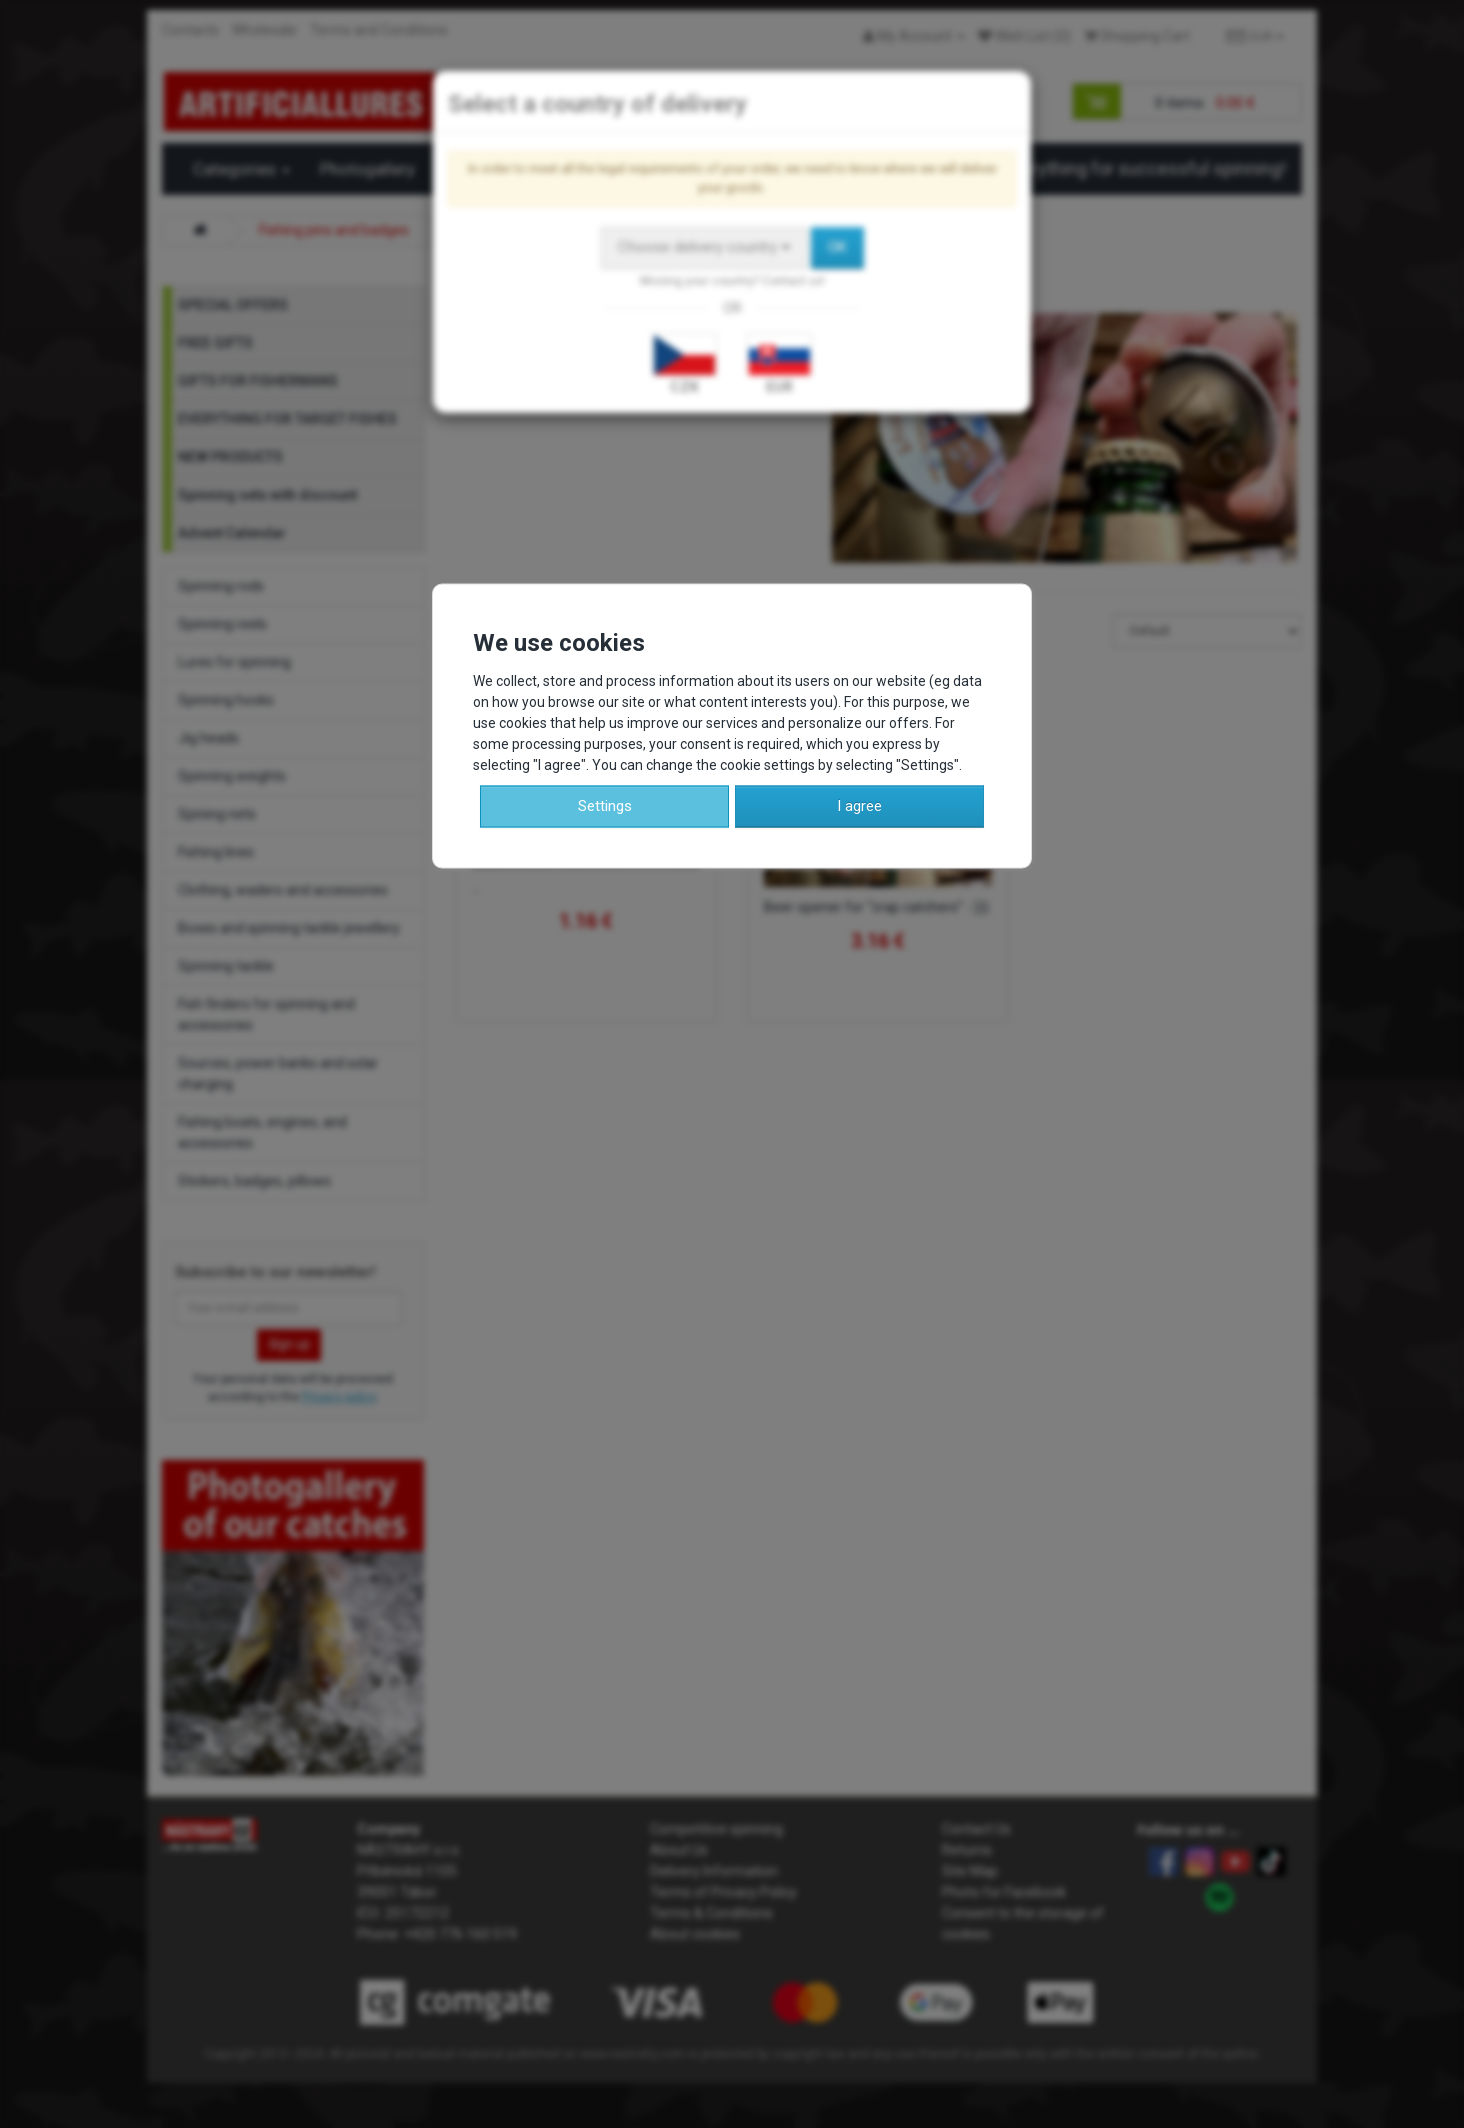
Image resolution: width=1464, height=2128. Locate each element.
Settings (605, 806)
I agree (859, 806)
